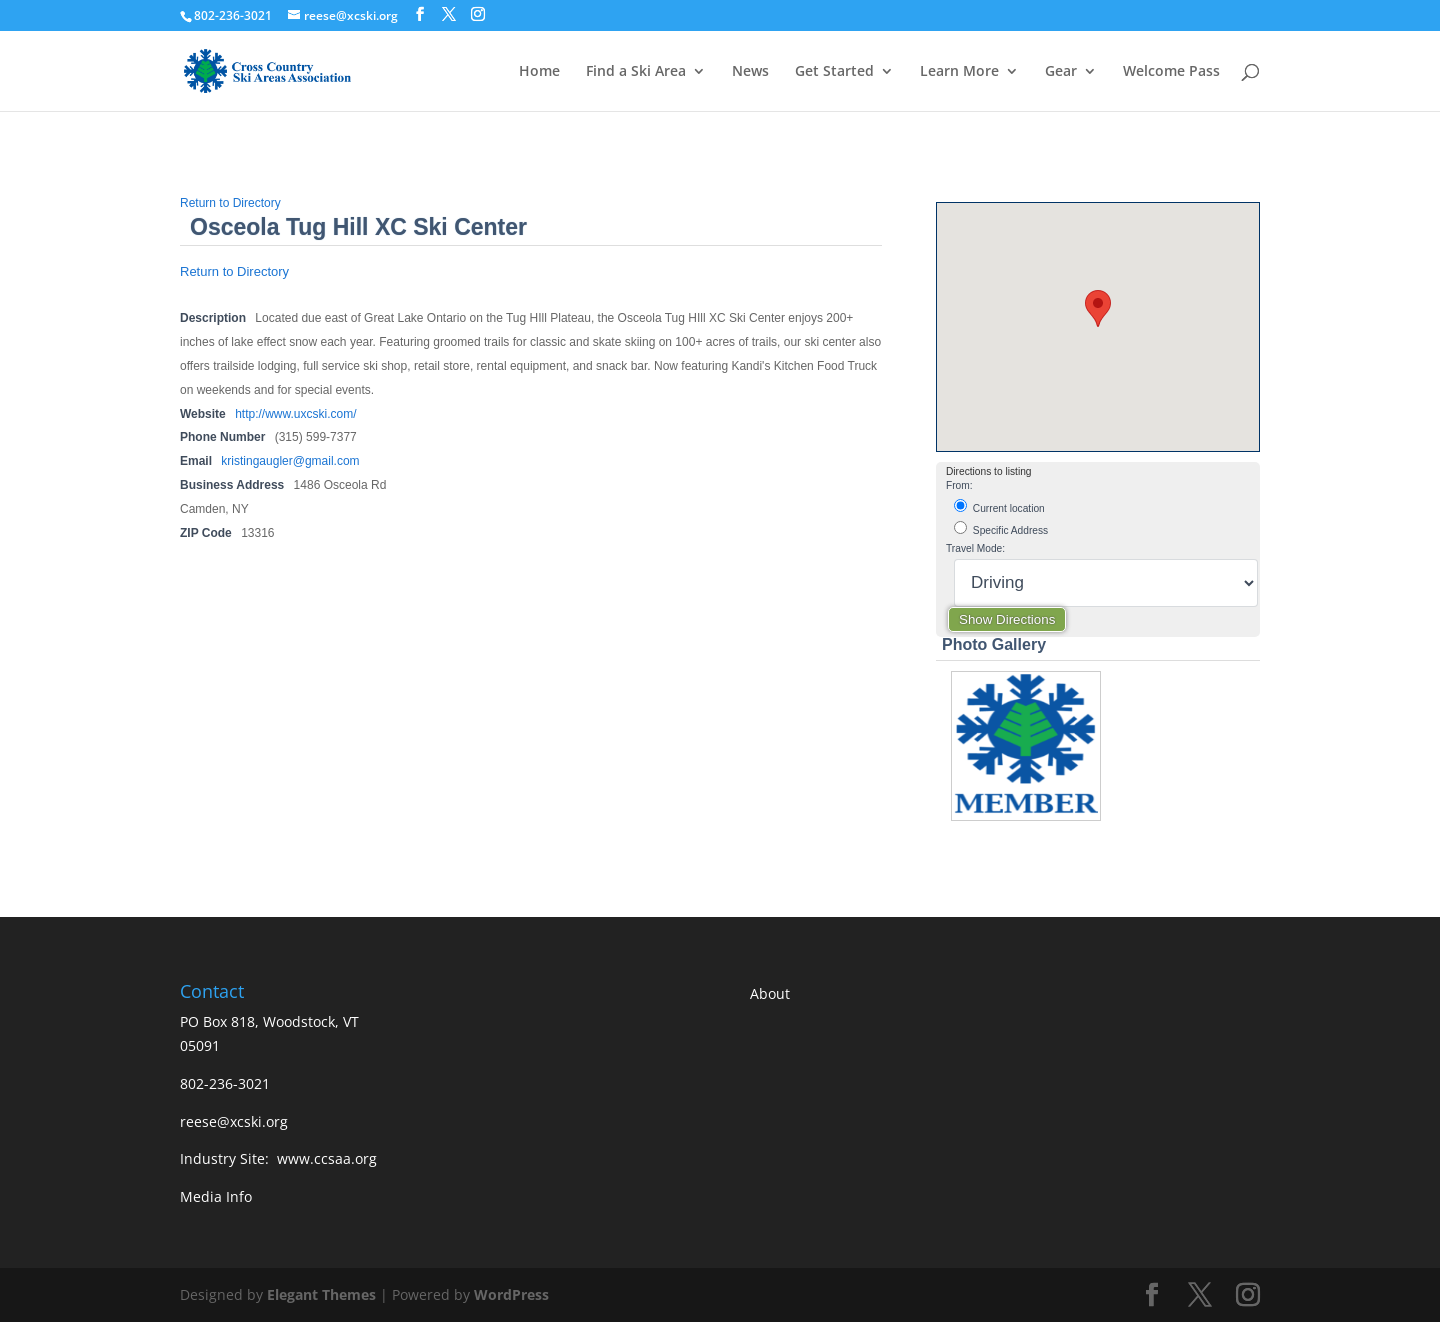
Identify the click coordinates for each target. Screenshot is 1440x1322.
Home (539, 72)
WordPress (511, 1294)
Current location (999, 506)
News (750, 72)
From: (959, 485)
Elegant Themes (321, 1294)
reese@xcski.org (234, 1121)
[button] (1098, 308)
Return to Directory (230, 203)
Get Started (834, 72)
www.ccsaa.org (327, 1158)
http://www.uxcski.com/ (295, 414)
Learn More (959, 72)
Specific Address (1001, 528)
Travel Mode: (975, 548)
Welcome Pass (1171, 72)
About (770, 993)
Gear (1061, 72)
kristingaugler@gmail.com (290, 461)
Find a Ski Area (636, 72)
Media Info (216, 1196)
